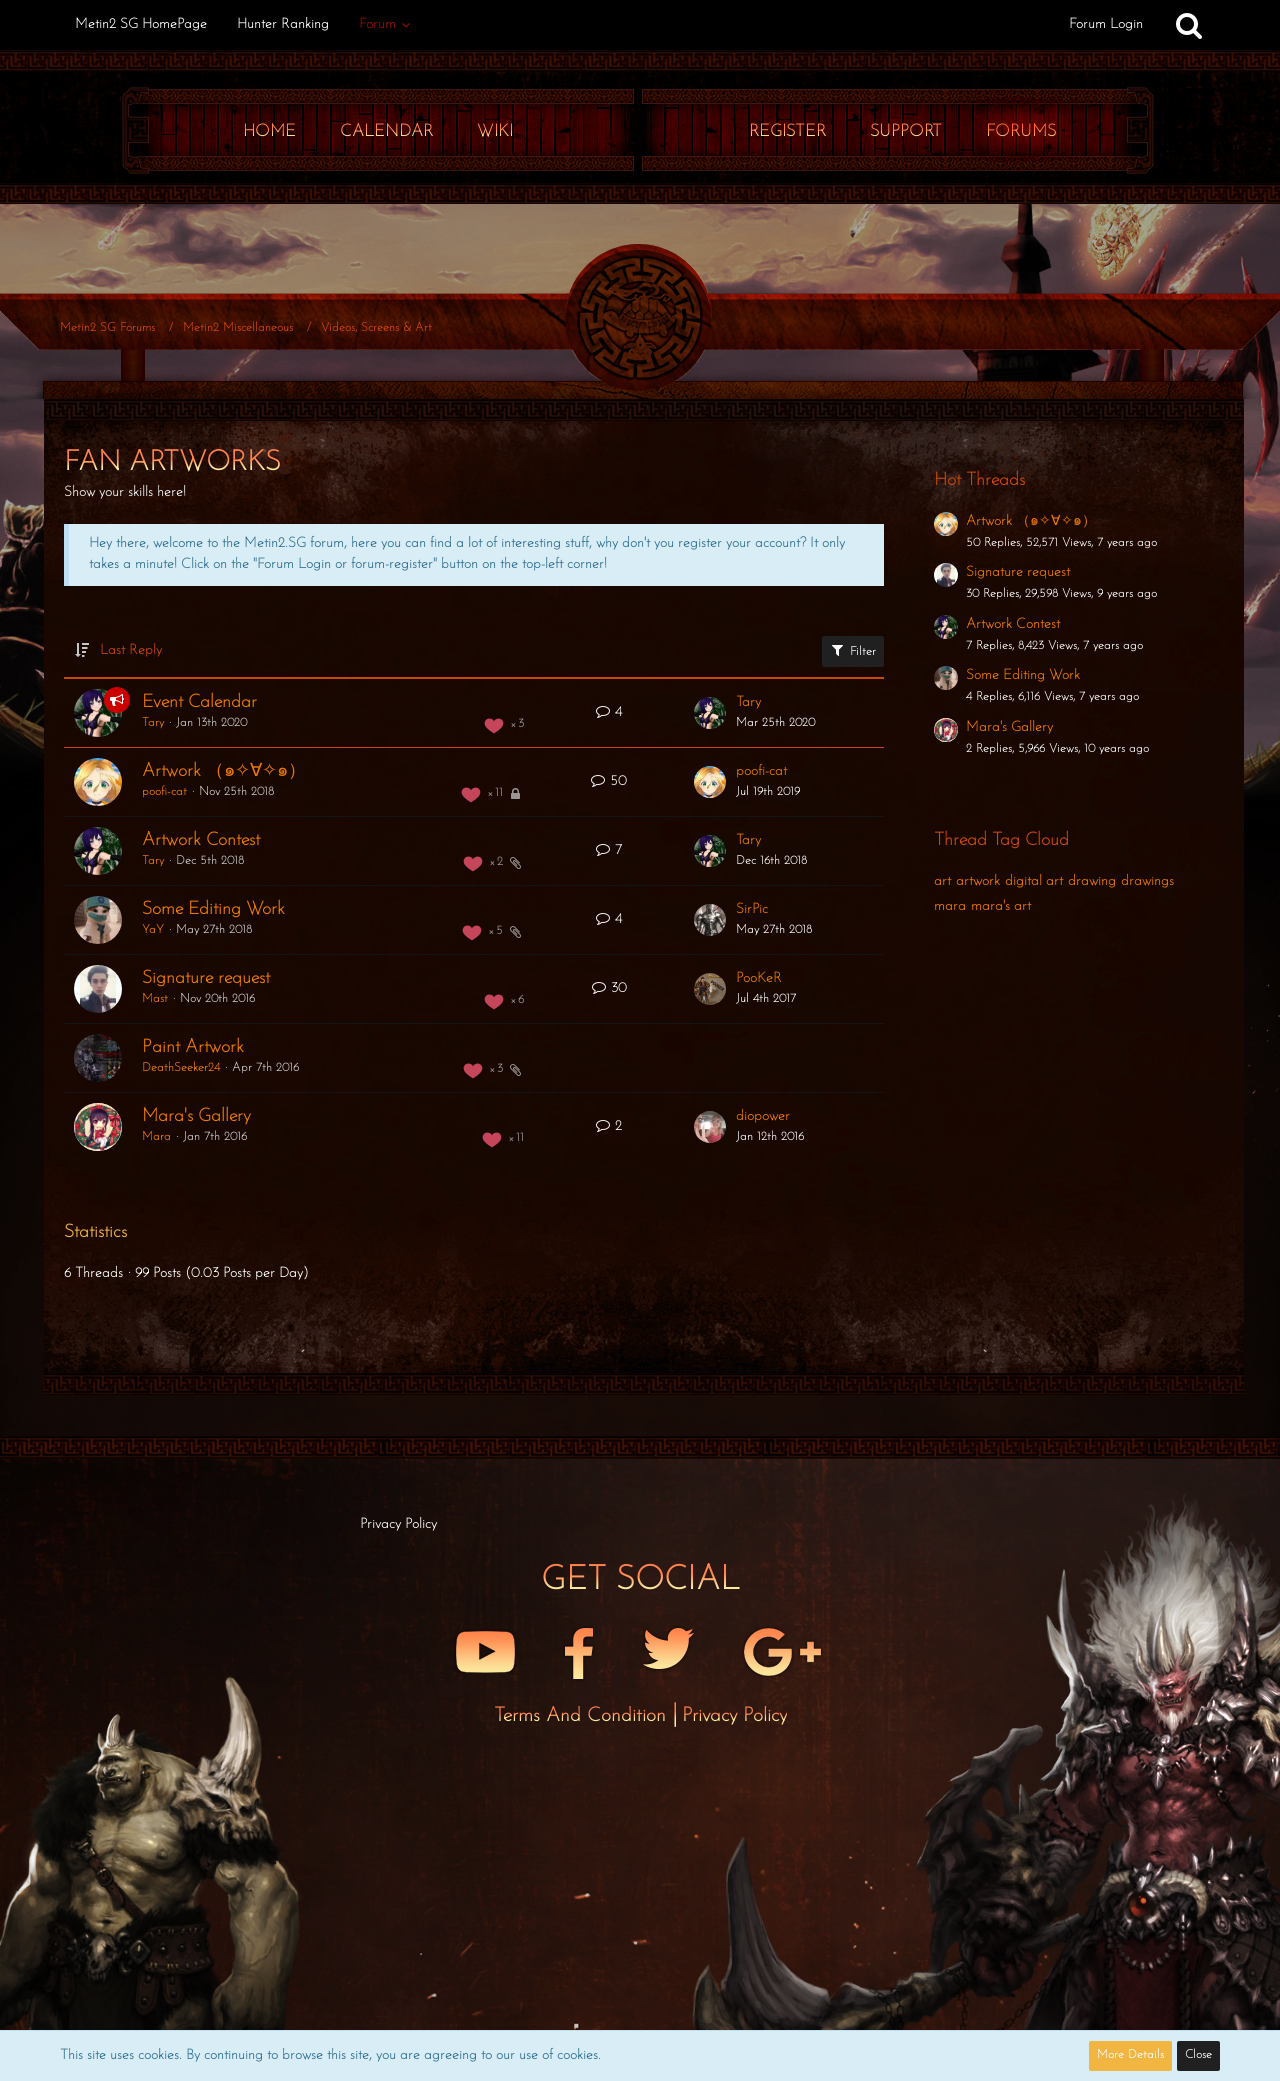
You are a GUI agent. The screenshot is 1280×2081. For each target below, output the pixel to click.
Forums (1021, 131)
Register (787, 131)
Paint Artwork (193, 1047)
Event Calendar (199, 702)
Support (906, 131)
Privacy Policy (734, 1716)
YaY (153, 930)
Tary (153, 723)
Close (1198, 2055)
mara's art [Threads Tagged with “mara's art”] (1001, 906)
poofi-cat (164, 792)
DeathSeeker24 (181, 1068)
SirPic (752, 909)
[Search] (1189, 25)
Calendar (386, 131)
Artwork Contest (201, 840)
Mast (155, 999)
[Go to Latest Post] (710, 713)
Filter (853, 650)
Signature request (206, 978)
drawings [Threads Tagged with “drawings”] (1147, 881)
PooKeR (759, 978)
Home (269, 131)
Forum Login (1106, 24)
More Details (1130, 2055)
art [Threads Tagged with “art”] (942, 881)
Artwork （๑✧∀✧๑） (224, 771)
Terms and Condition (583, 1716)
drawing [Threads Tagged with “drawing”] (1092, 881)
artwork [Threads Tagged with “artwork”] (978, 881)
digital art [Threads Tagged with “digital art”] (1034, 881)
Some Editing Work (213, 909)
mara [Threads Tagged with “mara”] (950, 906)
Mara (156, 1137)
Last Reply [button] (131, 650)
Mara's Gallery (196, 1116)
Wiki (495, 131)
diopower (763, 1116)
